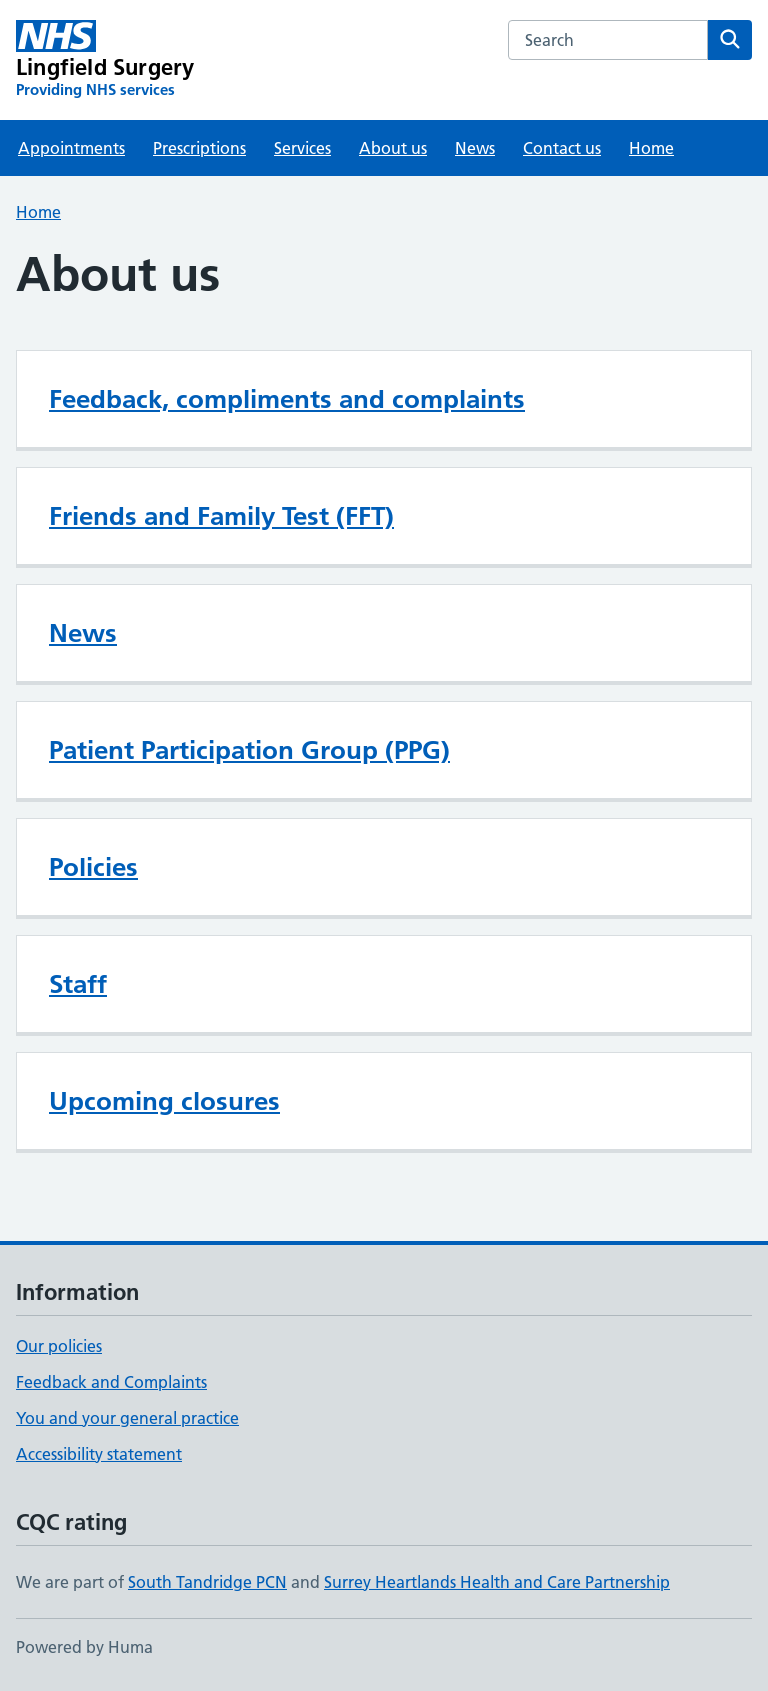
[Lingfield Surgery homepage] (105, 60)
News (475, 148)
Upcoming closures (164, 1101)
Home (651, 148)
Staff (78, 984)
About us (393, 148)
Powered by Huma (84, 1647)
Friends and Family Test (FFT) (221, 516)
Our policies (59, 1346)
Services (302, 148)
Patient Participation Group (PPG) (249, 750)
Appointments (71, 148)
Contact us (562, 148)
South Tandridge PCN (207, 1582)
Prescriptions (199, 148)
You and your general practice (127, 1418)
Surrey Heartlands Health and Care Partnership (497, 1582)
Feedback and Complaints (111, 1382)
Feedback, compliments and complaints (287, 399)
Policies (93, 867)
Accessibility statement (99, 1454)
